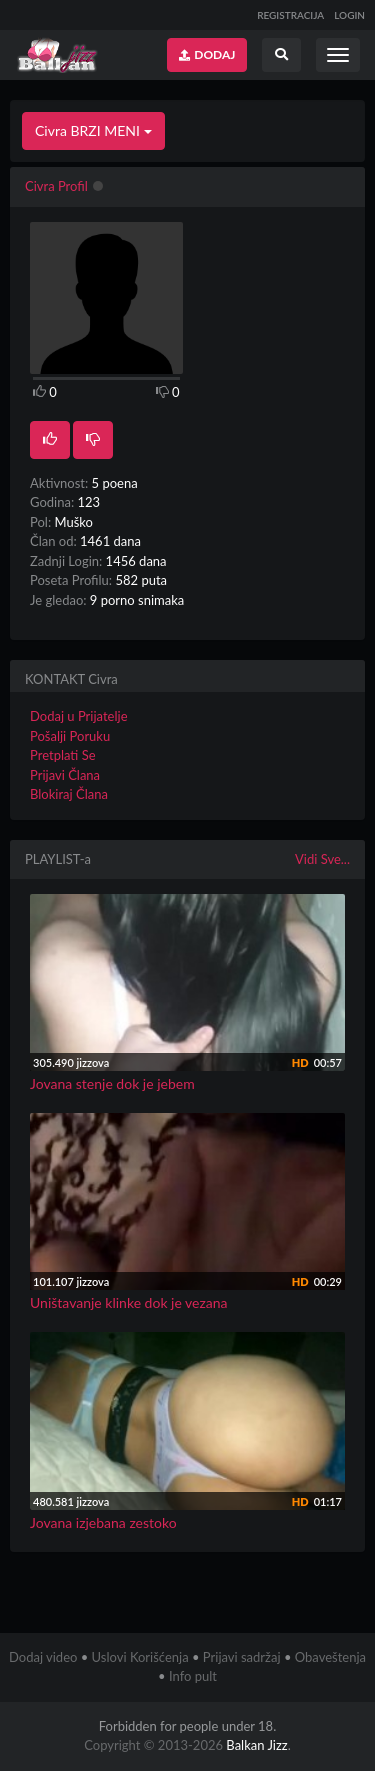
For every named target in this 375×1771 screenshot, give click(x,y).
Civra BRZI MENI (93, 130)
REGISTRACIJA (290, 15)
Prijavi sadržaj (242, 1657)
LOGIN (349, 15)
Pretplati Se (63, 755)
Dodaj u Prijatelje (79, 716)
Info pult (193, 1676)
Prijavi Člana (65, 775)
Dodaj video (43, 1657)
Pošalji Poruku (70, 736)
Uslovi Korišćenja (140, 1657)
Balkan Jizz (256, 1745)
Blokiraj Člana (69, 794)
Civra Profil (56, 186)
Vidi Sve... (322, 859)
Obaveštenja (330, 1657)
